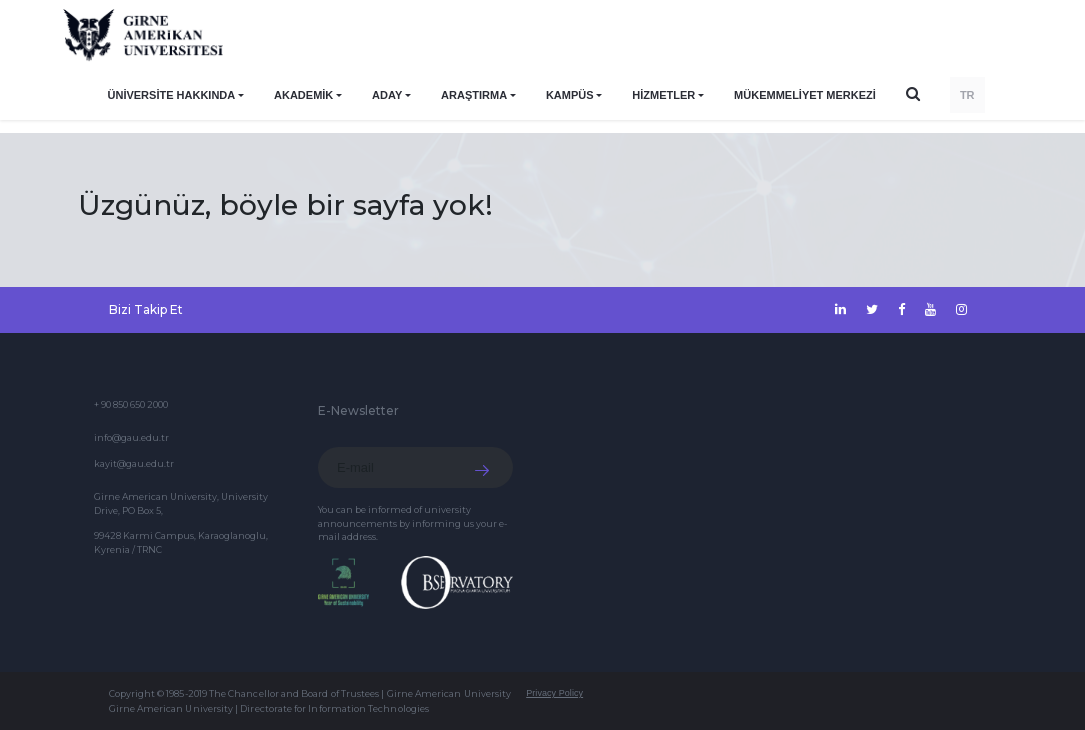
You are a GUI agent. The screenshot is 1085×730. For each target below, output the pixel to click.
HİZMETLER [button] (663, 95)
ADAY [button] (387, 95)
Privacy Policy (554, 693)
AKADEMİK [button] (303, 95)
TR (967, 95)
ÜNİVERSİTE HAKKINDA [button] (172, 95)
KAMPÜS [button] (570, 95)
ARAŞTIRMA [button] (474, 95)
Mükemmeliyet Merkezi (805, 95)
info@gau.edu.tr (131, 437)
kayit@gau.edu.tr (134, 463)
